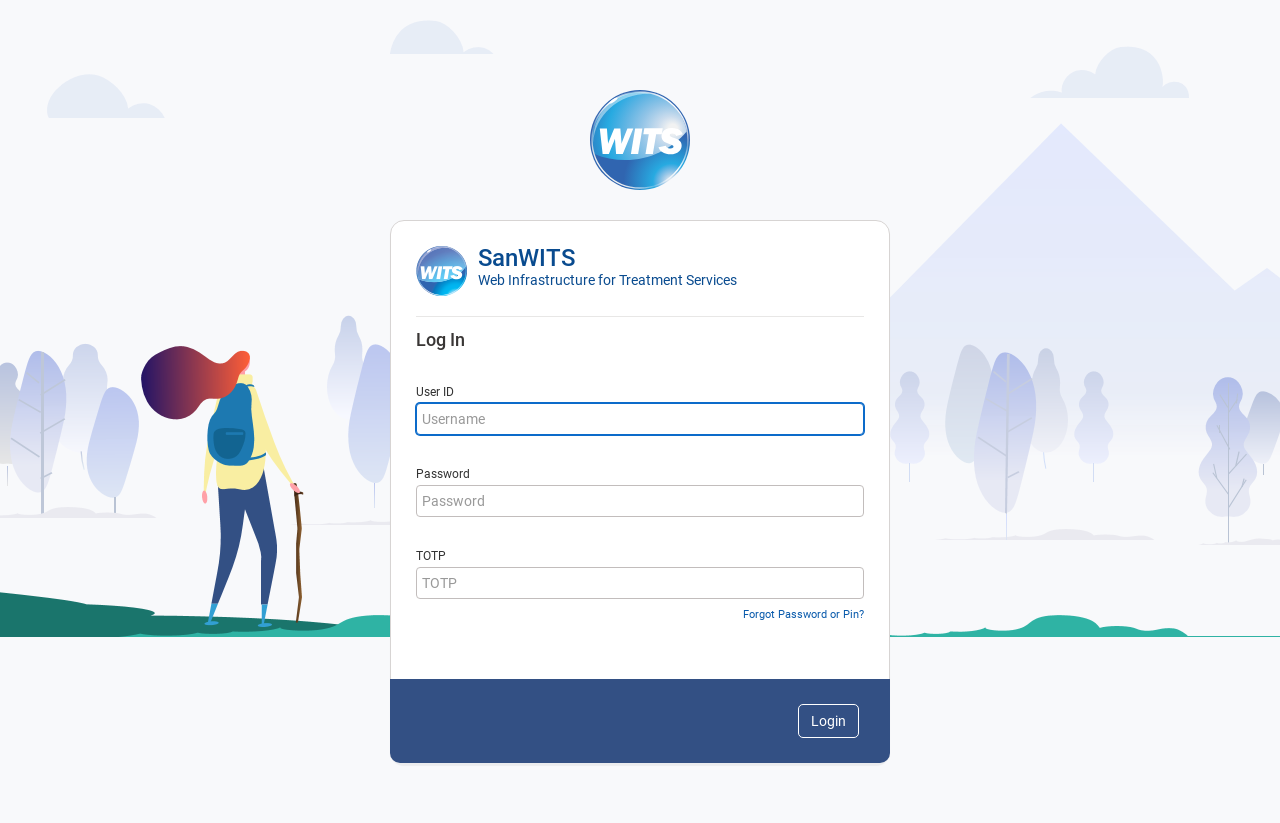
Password (443, 474)
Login (828, 721)
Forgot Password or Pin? (803, 614)
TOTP (431, 556)
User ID (435, 392)
